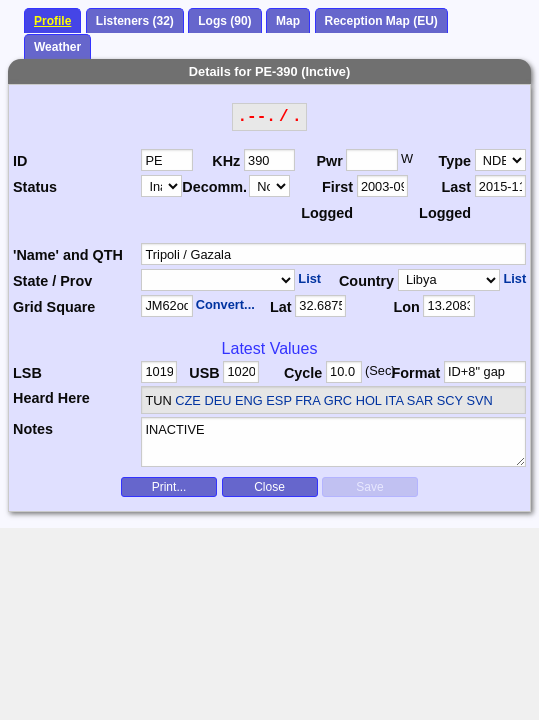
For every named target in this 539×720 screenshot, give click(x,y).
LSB (27, 373)
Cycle (303, 373)
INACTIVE (333, 442)
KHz (226, 161)
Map (288, 21)
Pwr (329, 161)
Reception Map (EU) (381, 21)
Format (416, 373)
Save (369, 487)
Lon (406, 307)
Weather (57, 47)
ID (20, 161)
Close (269, 487)
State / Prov (52, 281)
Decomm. (214, 187)
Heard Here (51, 398)
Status (35, 187)
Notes (33, 429)
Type (455, 161)
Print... (169, 487)
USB (204, 373)
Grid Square (54, 307)
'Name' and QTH (68, 255)
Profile (52, 21)
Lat (281, 307)
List (309, 278)
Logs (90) (224, 21)
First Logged (327, 200)
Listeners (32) (135, 21)
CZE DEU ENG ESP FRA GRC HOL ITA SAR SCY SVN (333, 400)
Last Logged (445, 200)
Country (366, 281)
